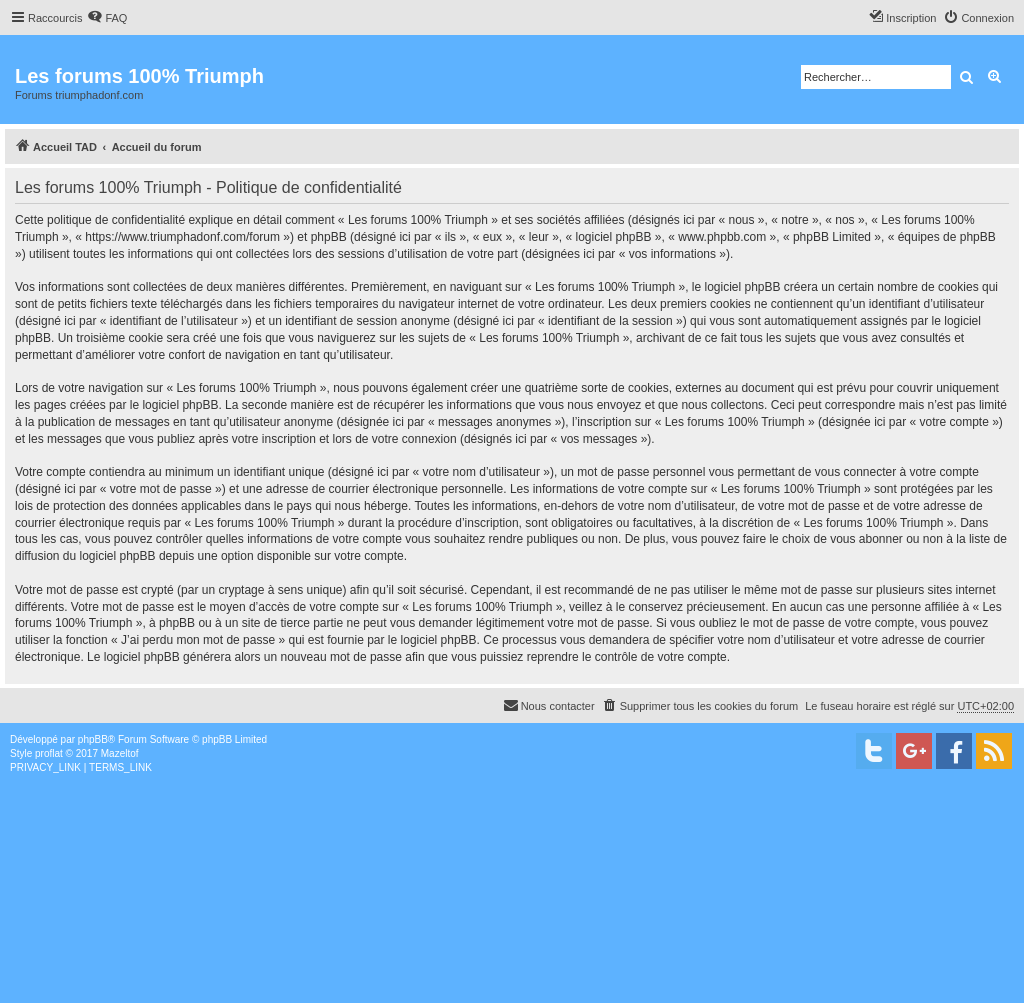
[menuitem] (107, 18)
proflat (49, 753)
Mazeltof (120, 753)
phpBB (93, 739)
